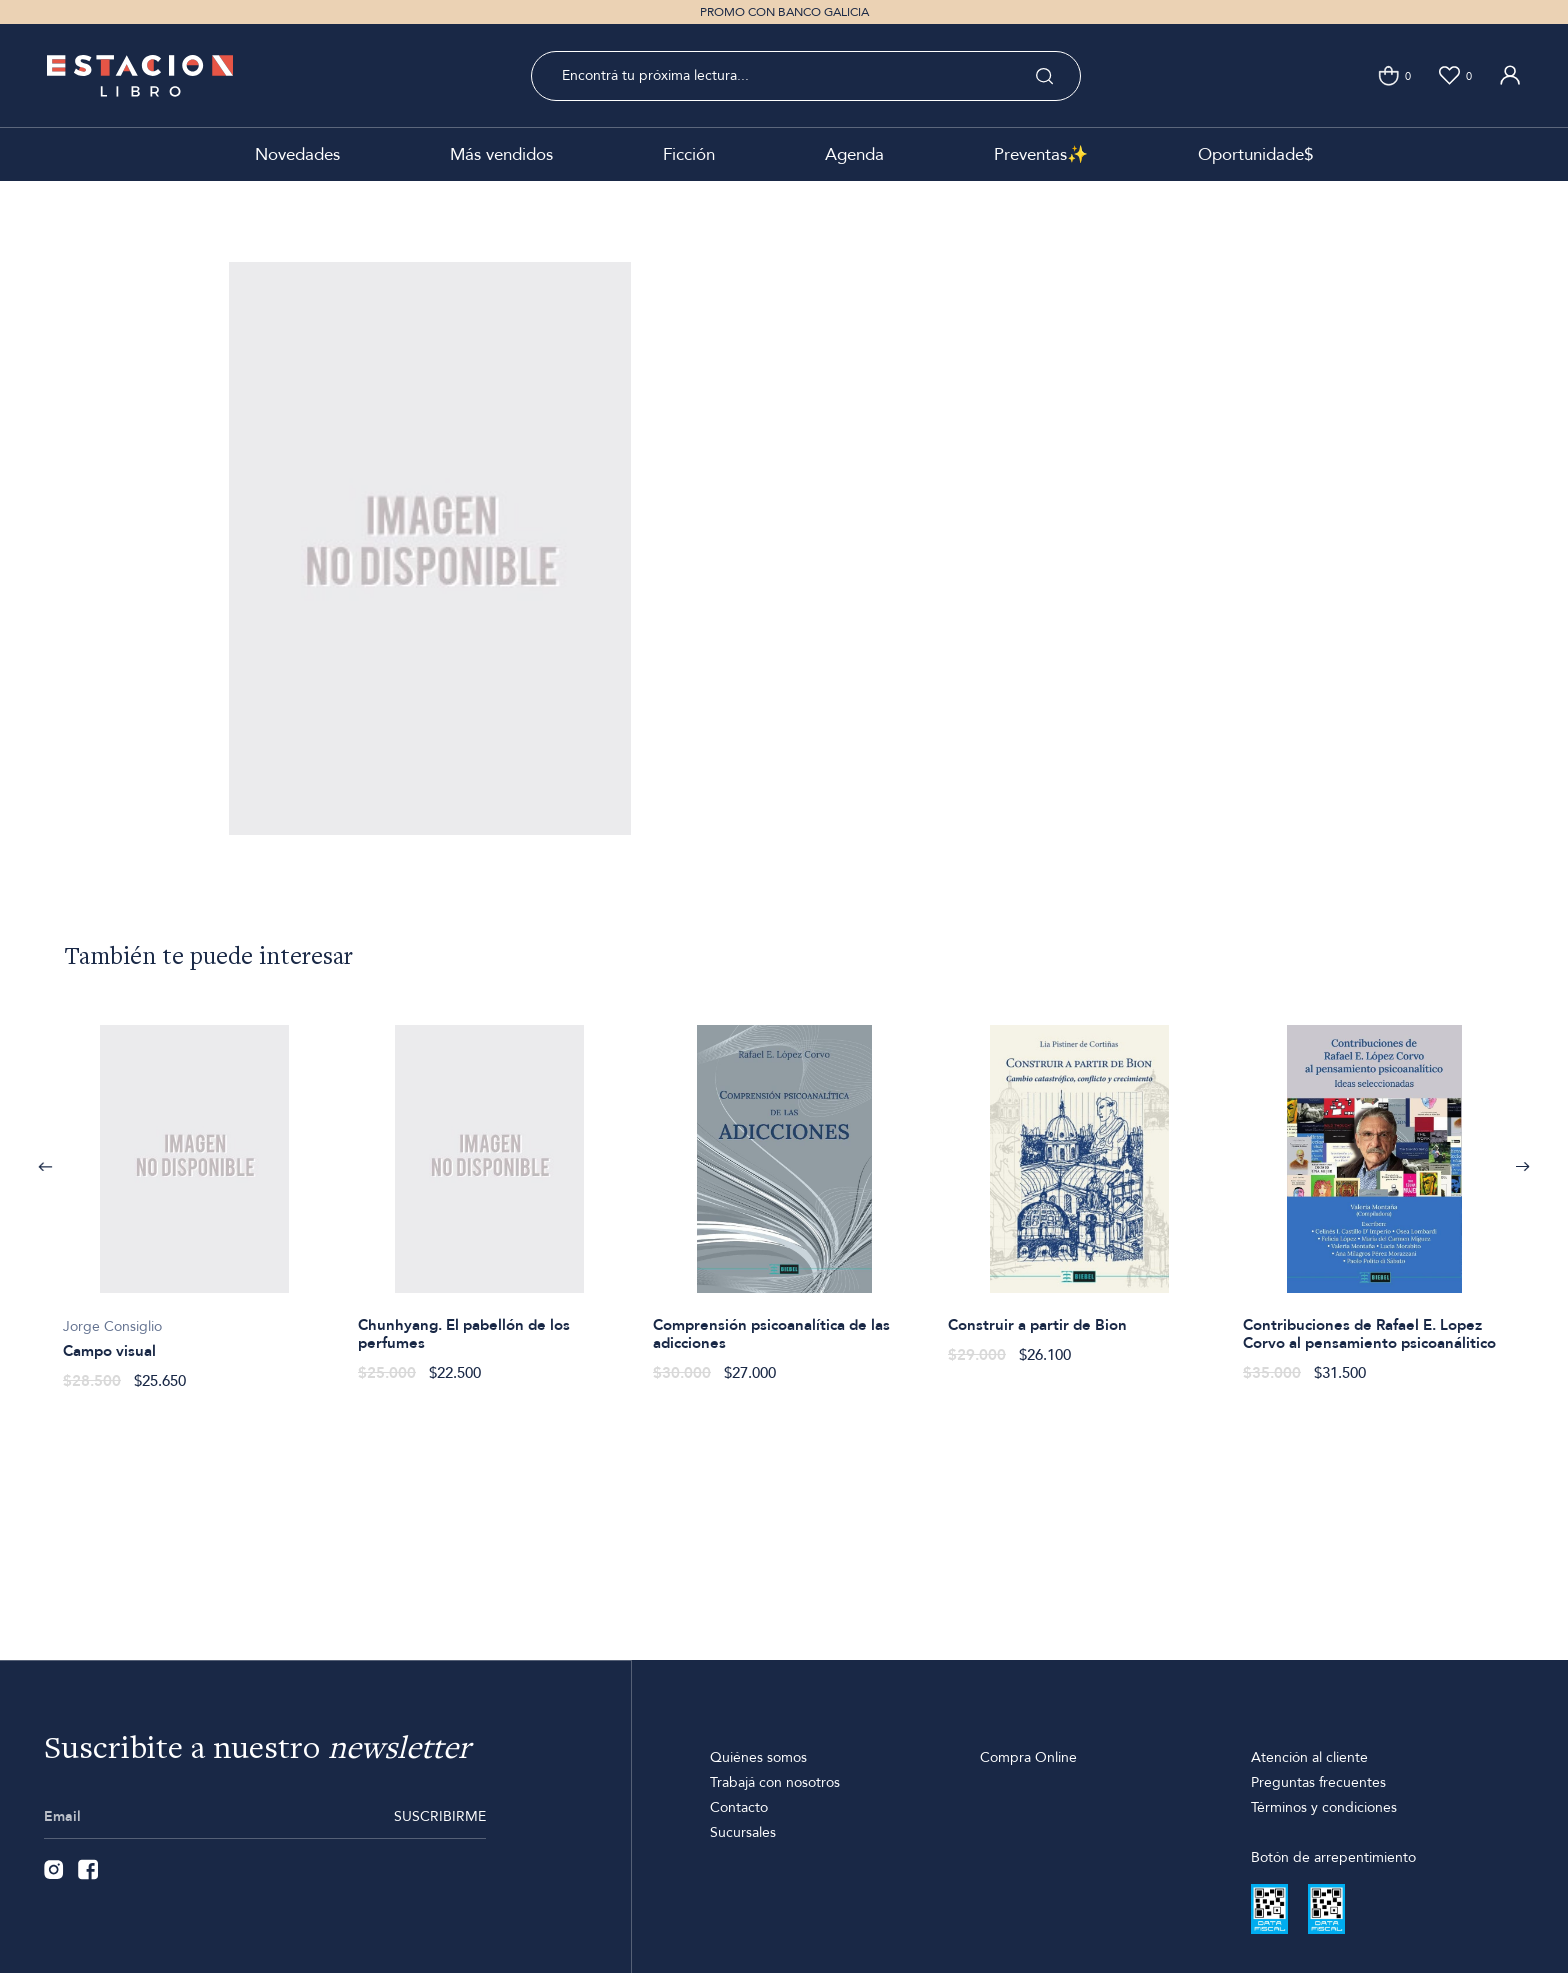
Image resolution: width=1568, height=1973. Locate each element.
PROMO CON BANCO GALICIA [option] (784, 12)
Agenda (854, 154)
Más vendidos (501, 154)
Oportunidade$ (1255, 154)
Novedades (297, 154)
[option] (194, 1196)
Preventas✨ (1041, 154)
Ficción (689, 154)
